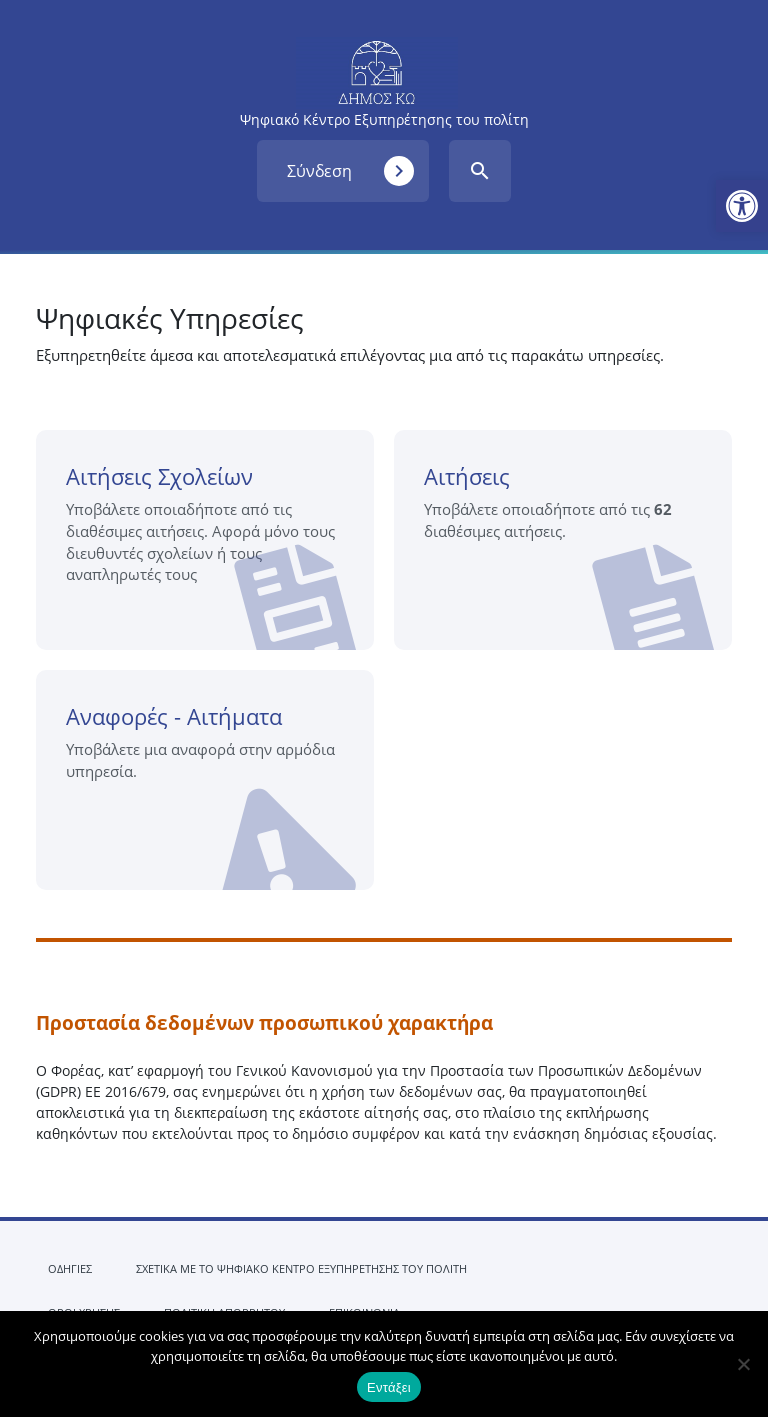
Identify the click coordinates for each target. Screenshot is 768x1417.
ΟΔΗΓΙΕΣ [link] (70, 1268)
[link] (742, 206)
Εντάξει (389, 1387)
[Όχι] (743, 1364)
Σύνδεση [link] (350, 171)
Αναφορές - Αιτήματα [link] (212, 795)
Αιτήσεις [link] (570, 555)
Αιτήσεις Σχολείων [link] (212, 555)
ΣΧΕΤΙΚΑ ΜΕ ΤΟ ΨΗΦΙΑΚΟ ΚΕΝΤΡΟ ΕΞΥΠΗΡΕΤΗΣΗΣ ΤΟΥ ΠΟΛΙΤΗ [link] (301, 1268)
